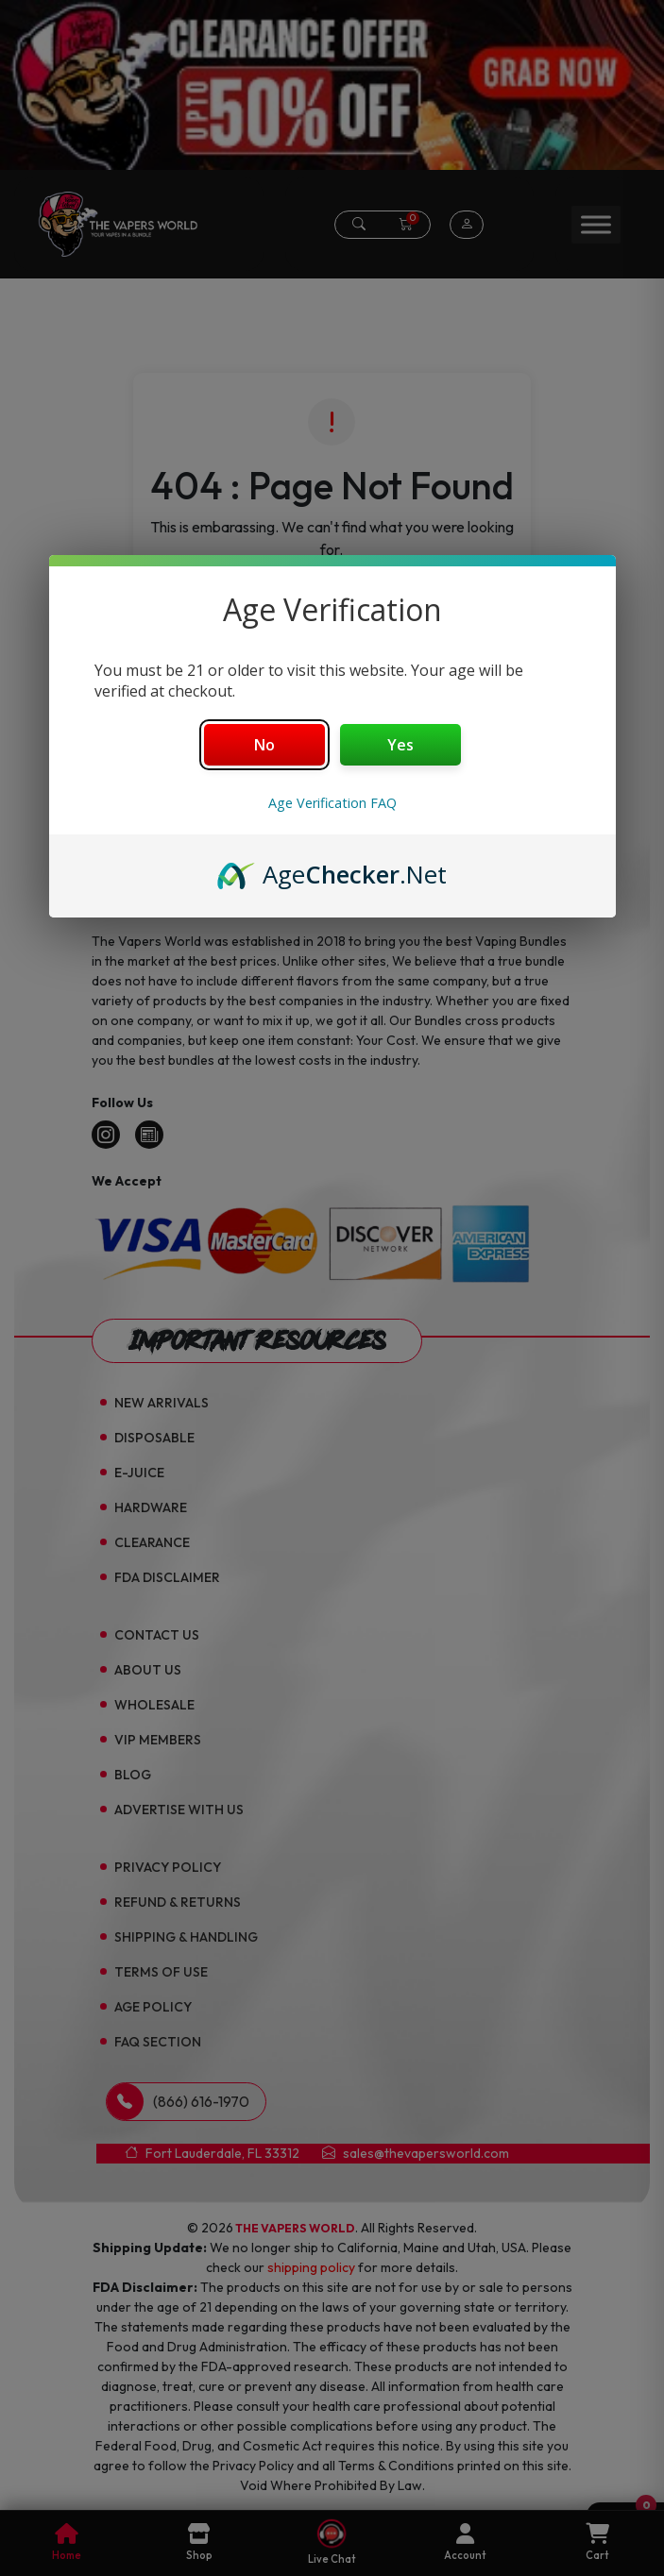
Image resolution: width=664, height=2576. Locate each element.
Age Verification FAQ (332, 803)
